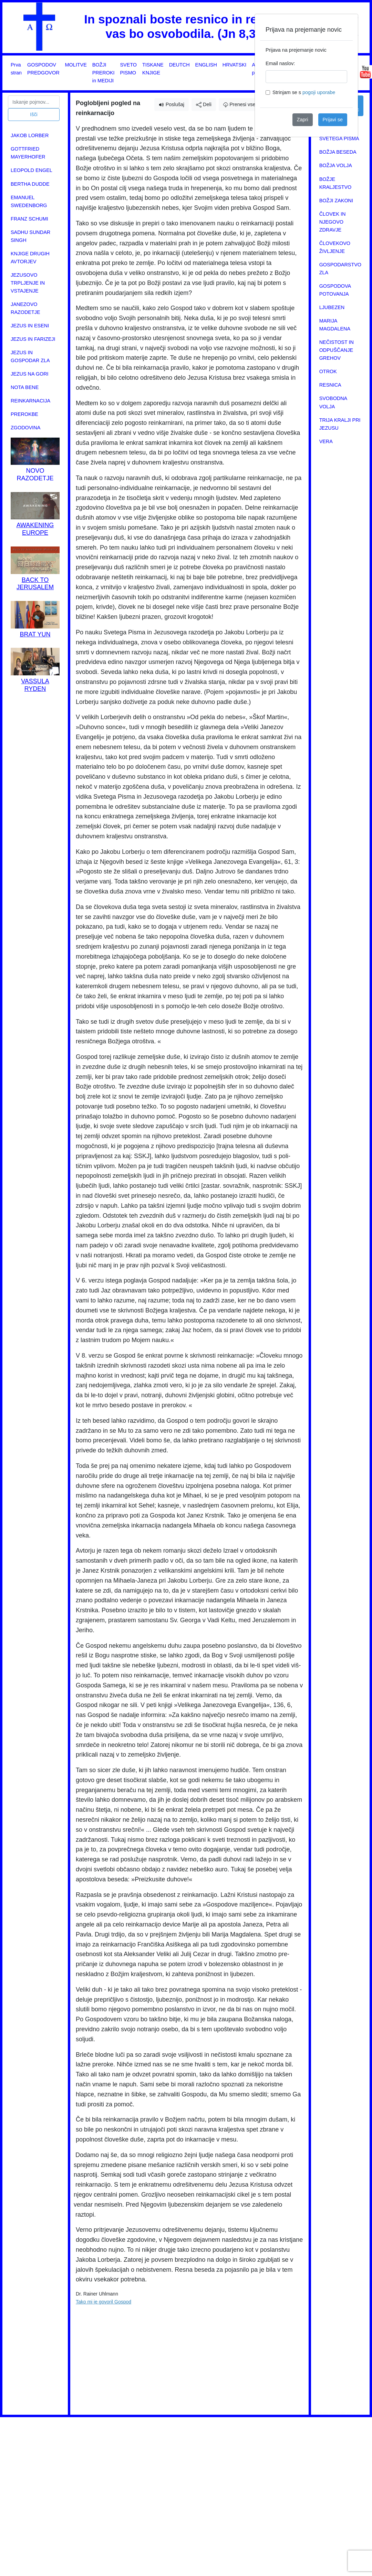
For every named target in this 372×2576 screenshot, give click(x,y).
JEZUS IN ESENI (30, 325)
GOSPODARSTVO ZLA (340, 268)
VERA (326, 441)
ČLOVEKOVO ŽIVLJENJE (334, 247)
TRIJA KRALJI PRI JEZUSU (340, 424)
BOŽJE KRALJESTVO (335, 183)
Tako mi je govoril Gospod (103, 2301)
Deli (203, 105)
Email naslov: (280, 63)
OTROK (328, 371)
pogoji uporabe (318, 92)
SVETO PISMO (128, 68)
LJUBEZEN (332, 307)
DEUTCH (179, 65)
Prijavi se (333, 119)
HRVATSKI (235, 65)
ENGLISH (206, 65)
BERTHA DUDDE (30, 184)
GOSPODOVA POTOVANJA (335, 290)
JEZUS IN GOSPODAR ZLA (30, 356)
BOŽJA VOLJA (335, 165)
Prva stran (16, 68)
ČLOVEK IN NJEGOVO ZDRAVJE (332, 222)
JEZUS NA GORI (30, 374)
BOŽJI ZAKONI (336, 200)
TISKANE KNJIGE (153, 68)
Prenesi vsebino (244, 104)
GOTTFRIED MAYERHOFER (28, 153)
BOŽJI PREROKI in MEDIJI (103, 72)
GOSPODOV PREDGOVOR (43, 68)
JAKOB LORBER (30, 135)
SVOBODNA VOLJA (333, 402)
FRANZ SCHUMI (29, 219)
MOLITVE (76, 65)
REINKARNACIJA (30, 400)
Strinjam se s (303, 92)
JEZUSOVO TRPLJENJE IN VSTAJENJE (28, 283)
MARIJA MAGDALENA (334, 324)
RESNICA (330, 385)
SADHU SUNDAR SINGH (30, 236)
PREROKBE (24, 414)
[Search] (34, 101)
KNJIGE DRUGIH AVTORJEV (30, 257)
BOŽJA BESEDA (337, 152)
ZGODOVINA (25, 427)
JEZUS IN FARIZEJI (33, 339)
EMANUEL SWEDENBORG (29, 201)
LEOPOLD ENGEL (31, 170)
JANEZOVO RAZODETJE (25, 308)
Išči (34, 114)
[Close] (347, 24)
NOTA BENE (25, 387)
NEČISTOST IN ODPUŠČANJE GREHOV (336, 350)
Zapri (302, 119)
